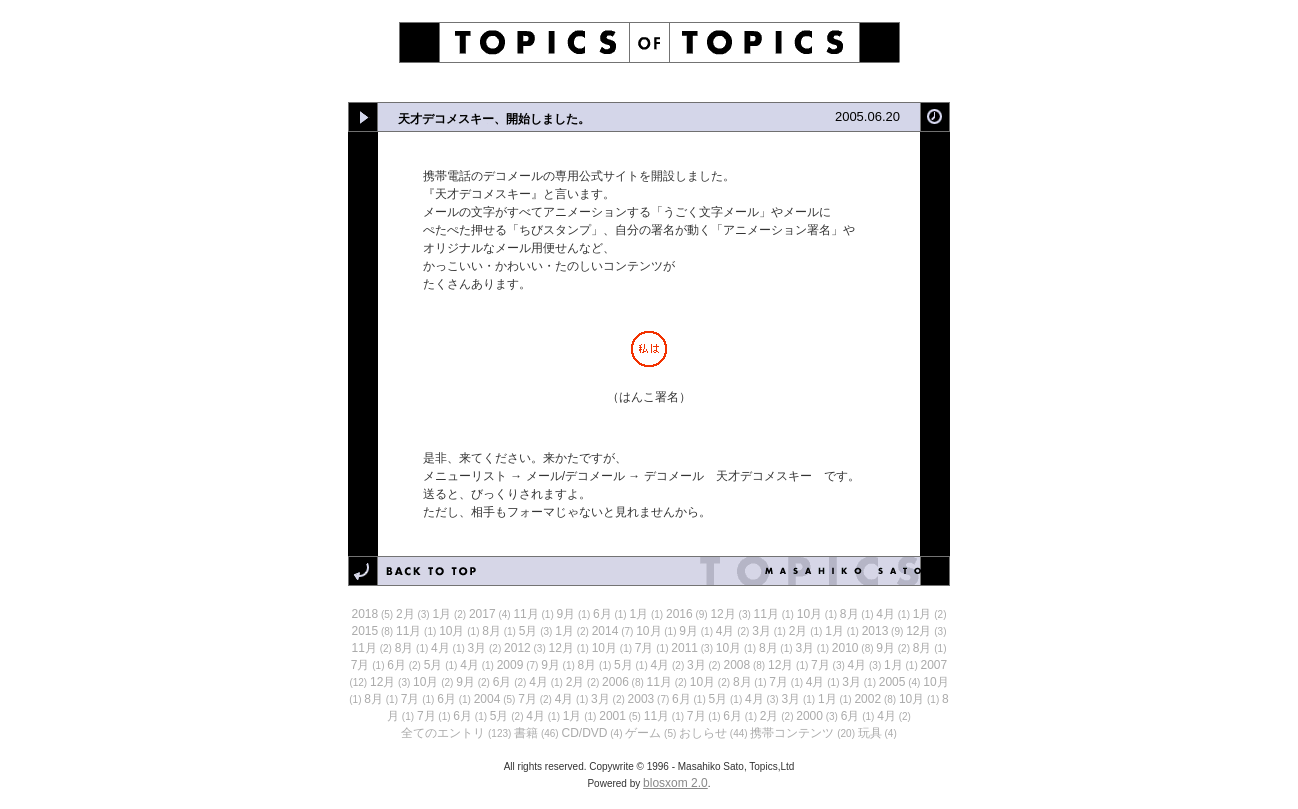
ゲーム (643, 733)
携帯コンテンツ (792, 733)
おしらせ (703, 733)
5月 (528, 631)
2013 (875, 631)
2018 (365, 614)
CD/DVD (584, 733)
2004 (487, 699)
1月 (441, 614)
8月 (849, 614)
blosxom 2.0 (675, 783)
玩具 (870, 733)
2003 (641, 699)
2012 (517, 648)
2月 (405, 614)
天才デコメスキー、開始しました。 (494, 119)
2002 (867, 699)
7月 (644, 648)
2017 (482, 614)
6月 (602, 614)
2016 (679, 614)
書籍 (526, 733)
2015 (365, 631)
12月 (722, 614)
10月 (809, 614)
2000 (809, 716)
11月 (525, 614)
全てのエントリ (443, 733)
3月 (761, 631)
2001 (612, 716)
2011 (684, 648)
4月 (885, 614)
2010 (845, 648)
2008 (736, 665)
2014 (605, 631)
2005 (892, 682)
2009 (510, 665)
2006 (615, 682)
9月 (566, 614)
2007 (934, 665)
